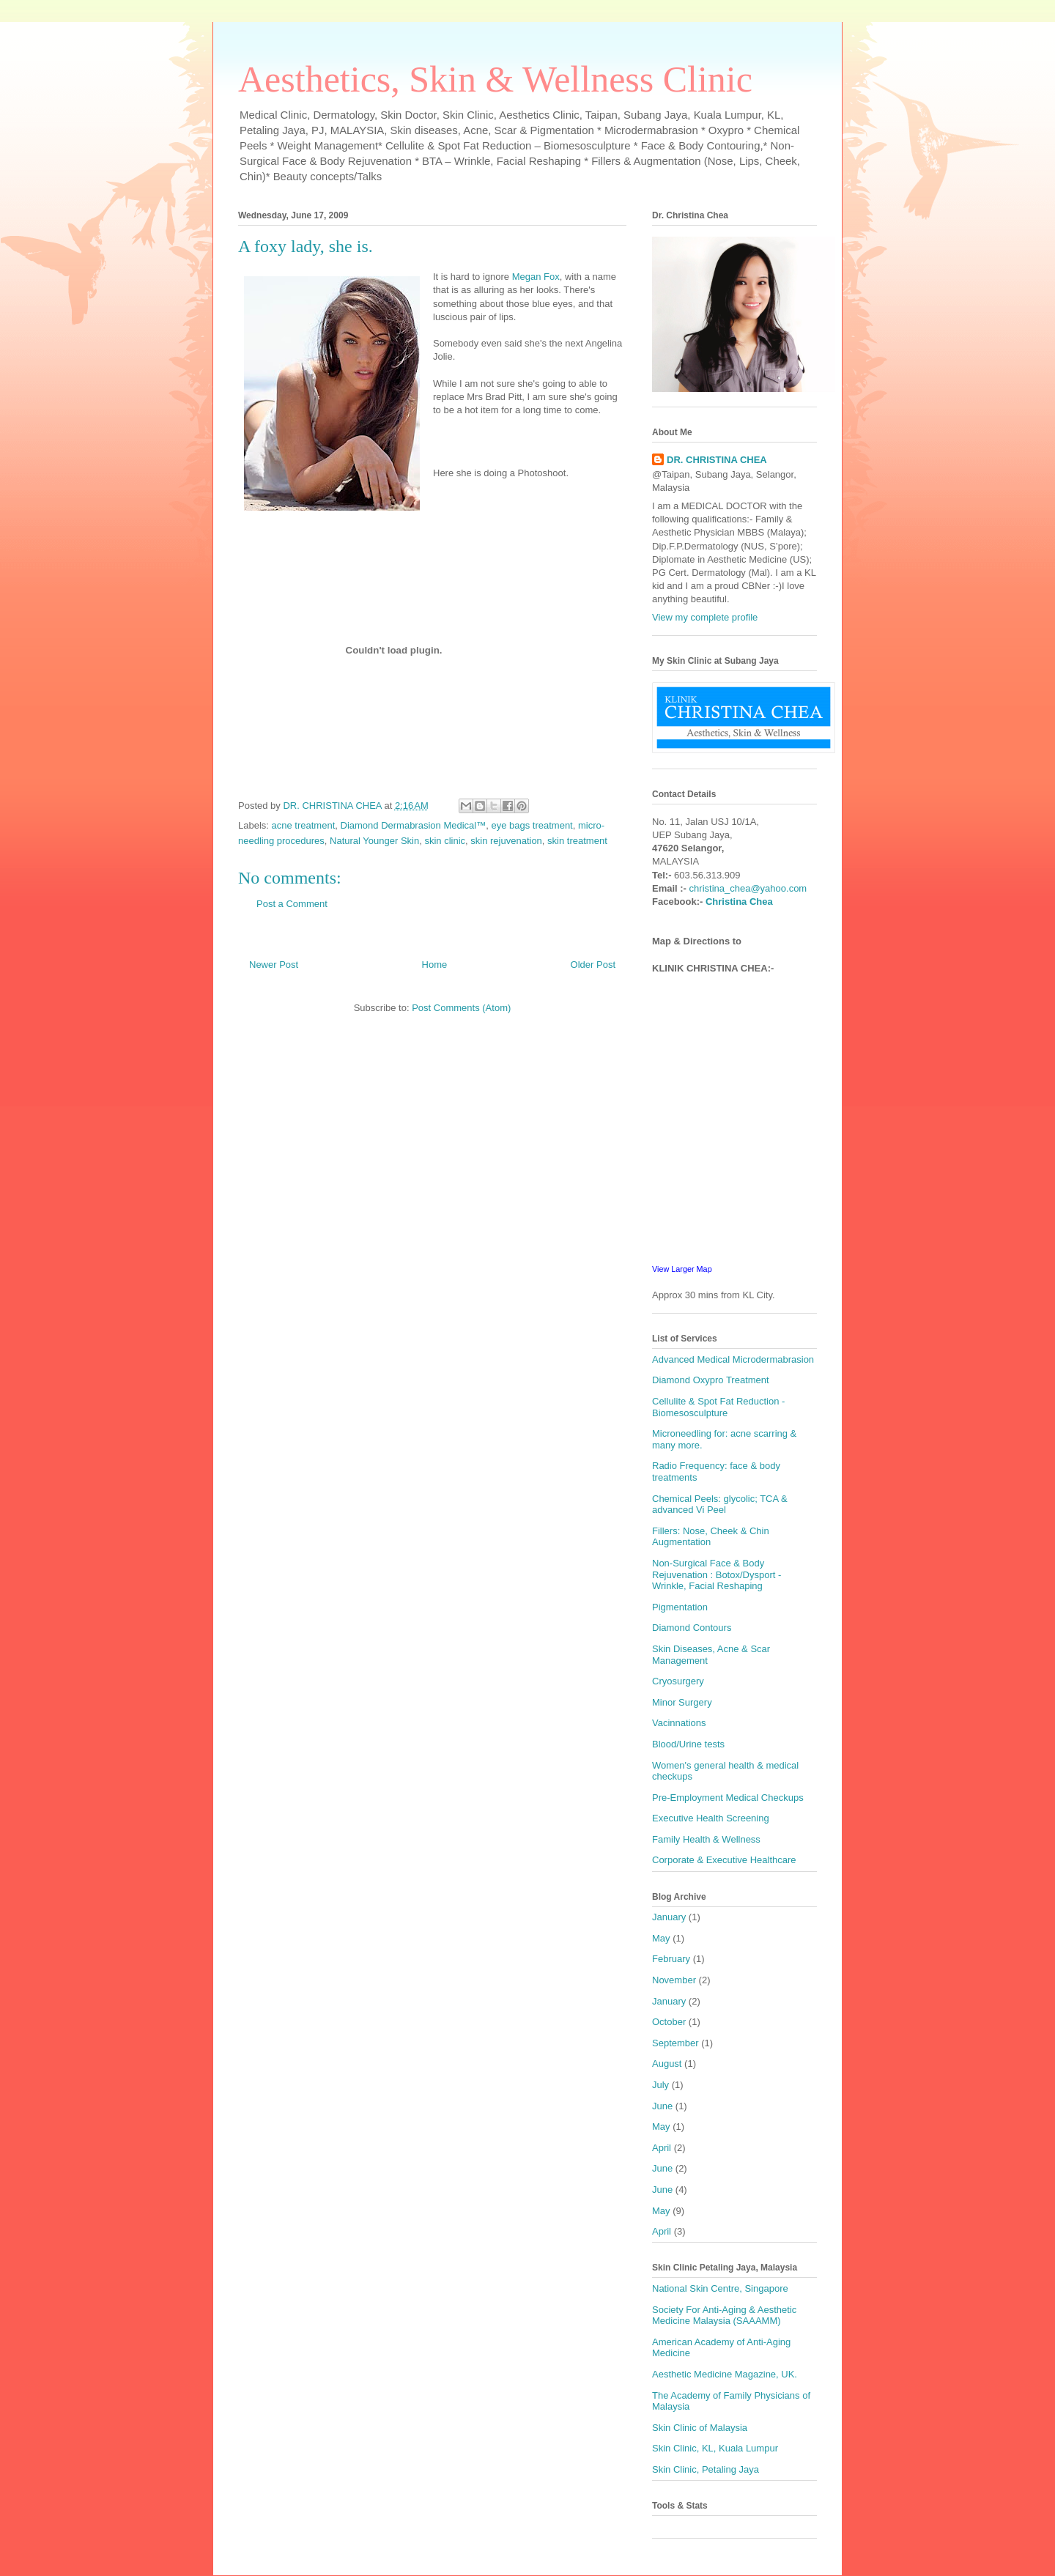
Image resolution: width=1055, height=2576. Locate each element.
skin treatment (577, 840)
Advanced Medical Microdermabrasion (733, 1359)
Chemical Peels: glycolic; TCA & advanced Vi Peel (720, 1504)
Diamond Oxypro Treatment (710, 1379)
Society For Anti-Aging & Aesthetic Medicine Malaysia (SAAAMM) (724, 2315)
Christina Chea (739, 901)
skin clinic (444, 840)
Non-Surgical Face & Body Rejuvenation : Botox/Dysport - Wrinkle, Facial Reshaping (716, 1574)
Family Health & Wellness (706, 1839)
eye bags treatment (531, 825)
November (674, 1979)
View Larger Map (682, 1269)
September (675, 2043)
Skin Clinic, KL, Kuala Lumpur (715, 2448)
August (666, 2063)
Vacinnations (679, 1722)
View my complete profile (705, 617)
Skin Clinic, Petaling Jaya (705, 2469)
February (671, 1958)
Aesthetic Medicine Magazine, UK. (724, 2374)
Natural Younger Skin (374, 840)
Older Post (593, 964)
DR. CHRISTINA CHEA (717, 459)
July (660, 2084)
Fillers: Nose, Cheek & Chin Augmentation (710, 1536)
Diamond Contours (691, 1627)
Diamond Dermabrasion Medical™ (413, 825)
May (661, 1938)
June (662, 2106)
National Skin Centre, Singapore (720, 2288)
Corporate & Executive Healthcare (724, 1859)
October (669, 2021)
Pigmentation (680, 1607)
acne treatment (304, 825)
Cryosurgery (678, 1681)
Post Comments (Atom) (461, 1007)
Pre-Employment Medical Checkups (728, 1797)
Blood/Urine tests (688, 1744)
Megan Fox (536, 276)
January (669, 1916)
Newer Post (273, 964)
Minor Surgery (682, 1702)
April (661, 2147)
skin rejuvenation (506, 840)
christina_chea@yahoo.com (748, 888)
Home (435, 964)
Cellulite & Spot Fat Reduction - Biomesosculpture (718, 1407)
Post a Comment (291, 903)
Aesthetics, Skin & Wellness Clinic (495, 79)
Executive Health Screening (710, 1818)
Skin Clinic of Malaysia (699, 2427)
